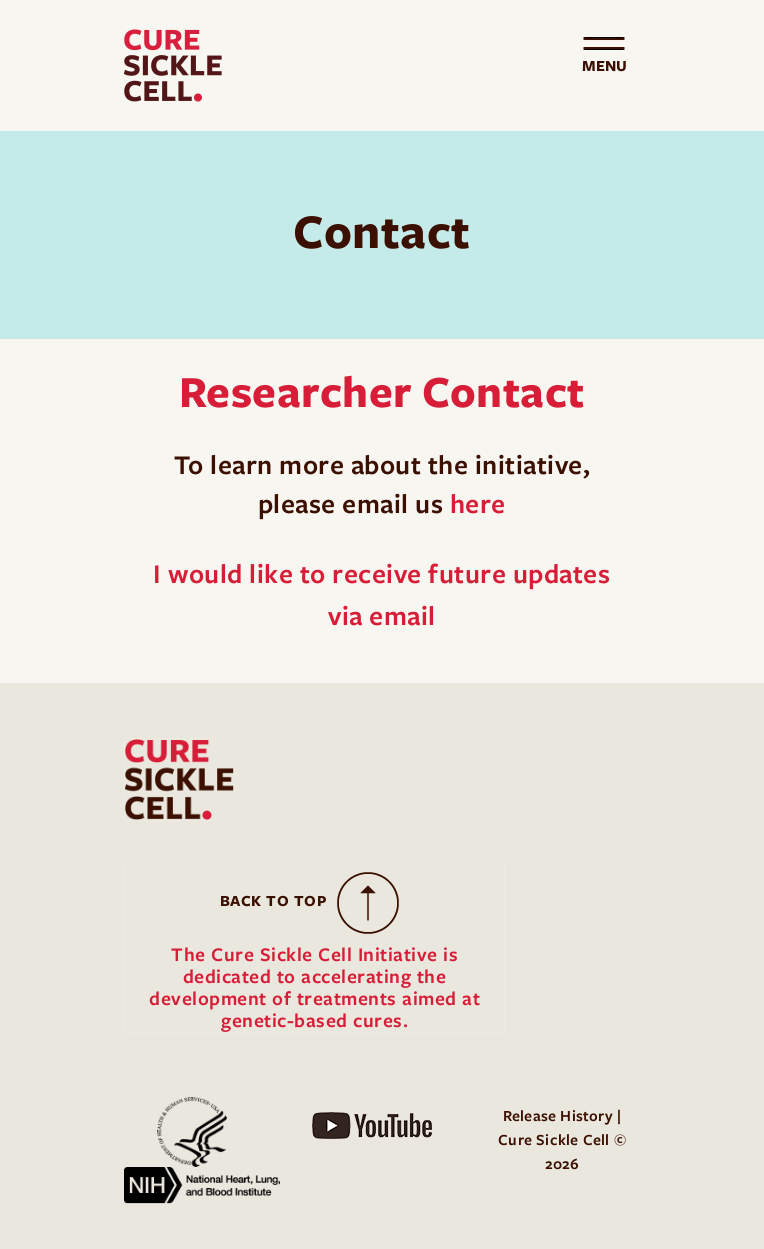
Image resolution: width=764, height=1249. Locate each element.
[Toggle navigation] (604, 66)
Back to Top (274, 901)
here (478, 503)
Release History (558, 1116)
